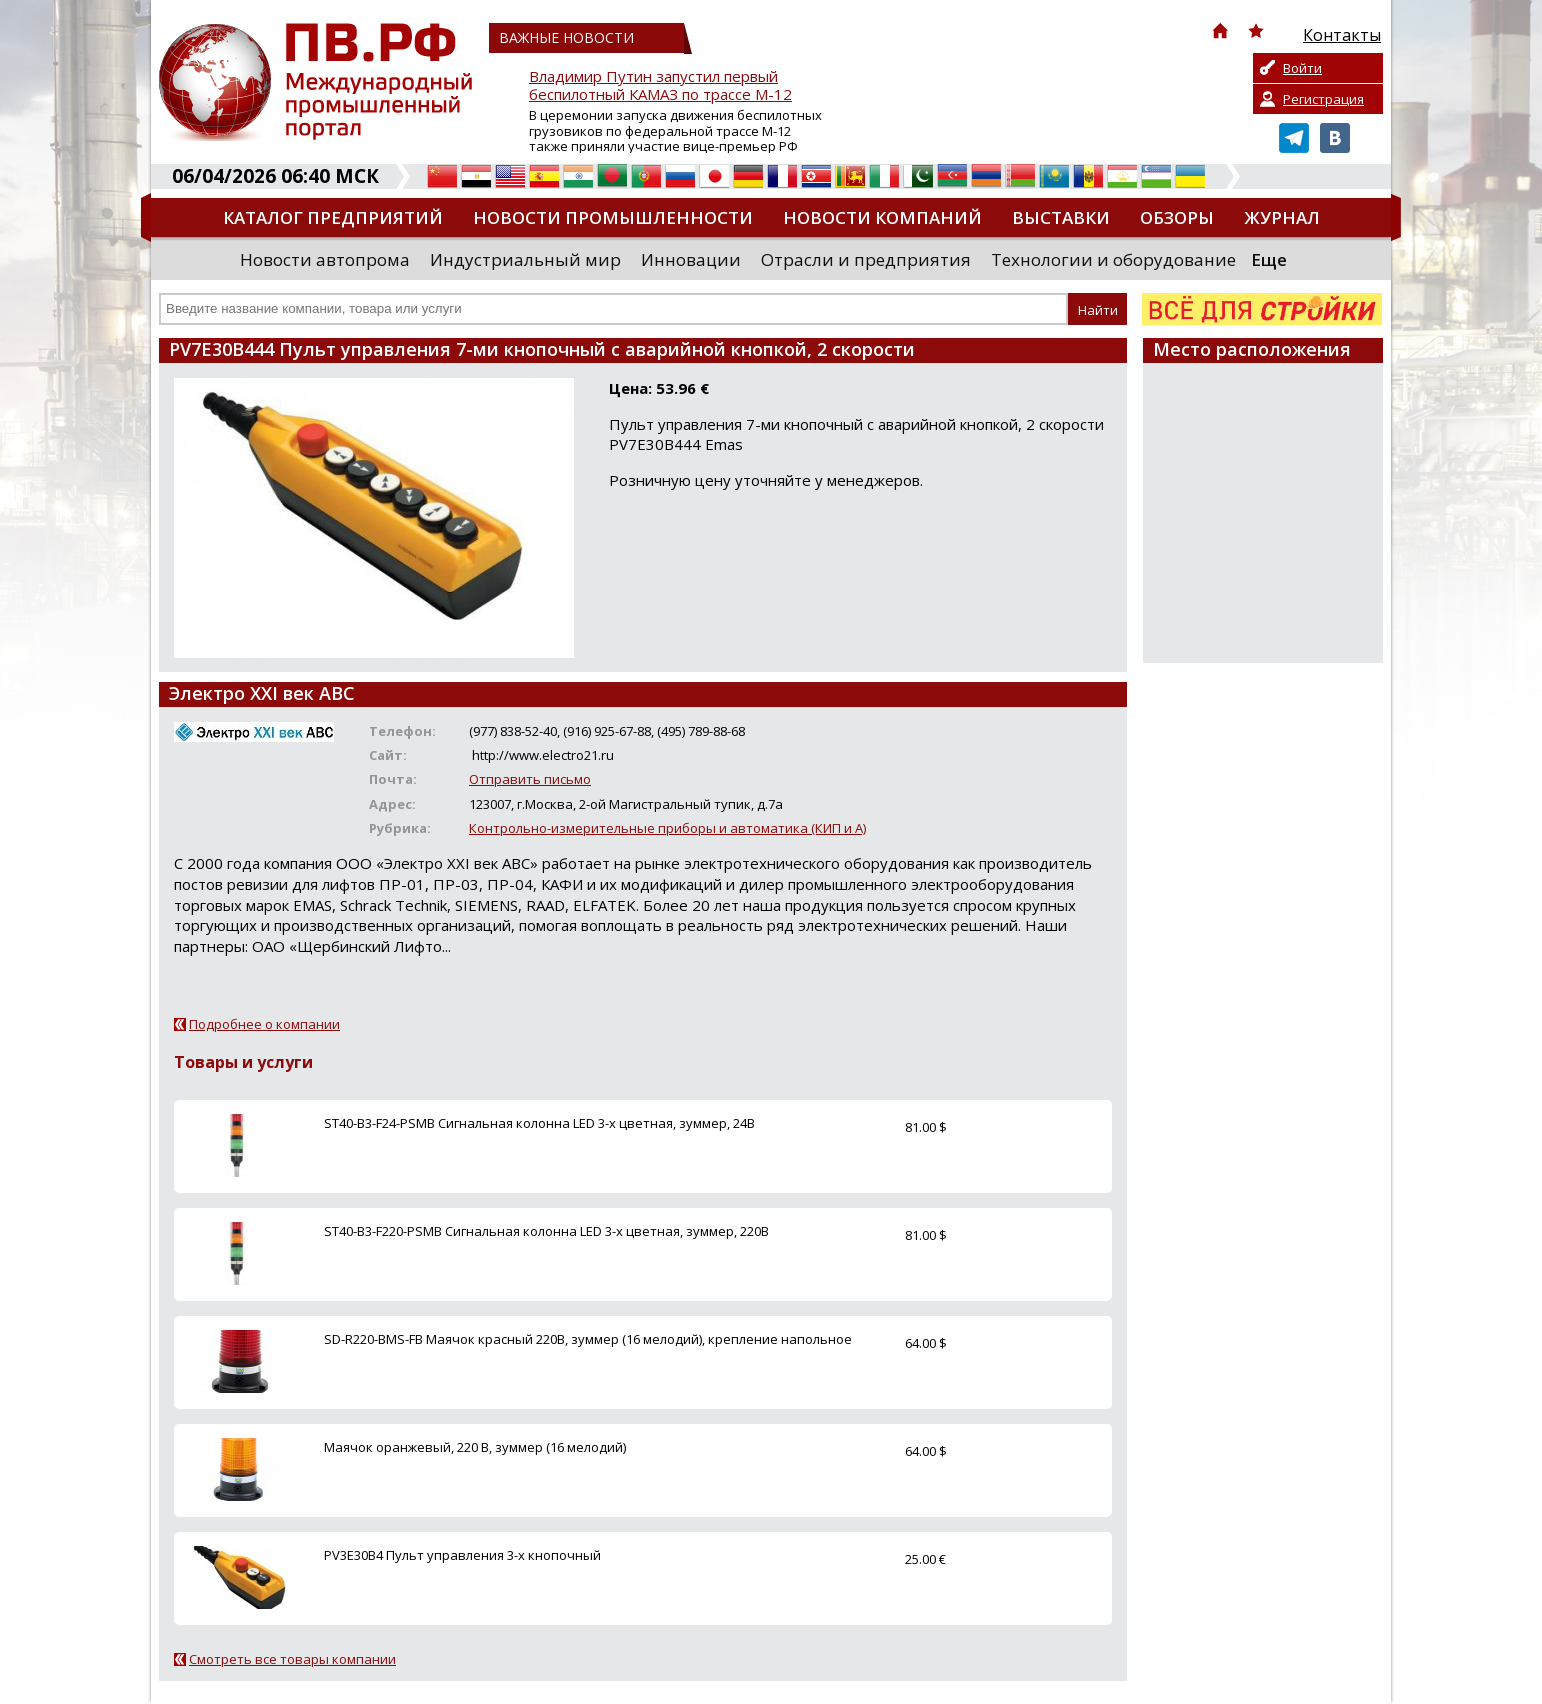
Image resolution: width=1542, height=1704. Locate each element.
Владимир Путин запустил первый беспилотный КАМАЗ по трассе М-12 (660, 85)
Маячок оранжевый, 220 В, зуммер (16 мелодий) (475, 1447)
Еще (1269, 259)
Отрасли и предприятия (866, 259)
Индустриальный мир (525, 259)
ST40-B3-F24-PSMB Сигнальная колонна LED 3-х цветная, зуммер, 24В (539, 1123)
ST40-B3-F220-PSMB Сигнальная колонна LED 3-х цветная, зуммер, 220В (546, 1231)
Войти (1302, 68)
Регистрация (1323, 99)
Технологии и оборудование (1113, 259)
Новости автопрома (325, 259)
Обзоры (1177, 217)
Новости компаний (882, 217)
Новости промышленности (613, 217)
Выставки (1061, 217)
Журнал (1282, 217)
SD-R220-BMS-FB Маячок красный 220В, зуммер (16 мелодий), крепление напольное (588, 1339)
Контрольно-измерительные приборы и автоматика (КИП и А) (667, 828)
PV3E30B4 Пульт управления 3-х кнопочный (462, 1555)
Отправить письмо (530, 779)
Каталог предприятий (333, 217)
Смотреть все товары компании (292, 1659)
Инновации (691, 259)
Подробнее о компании (264, 1024)
